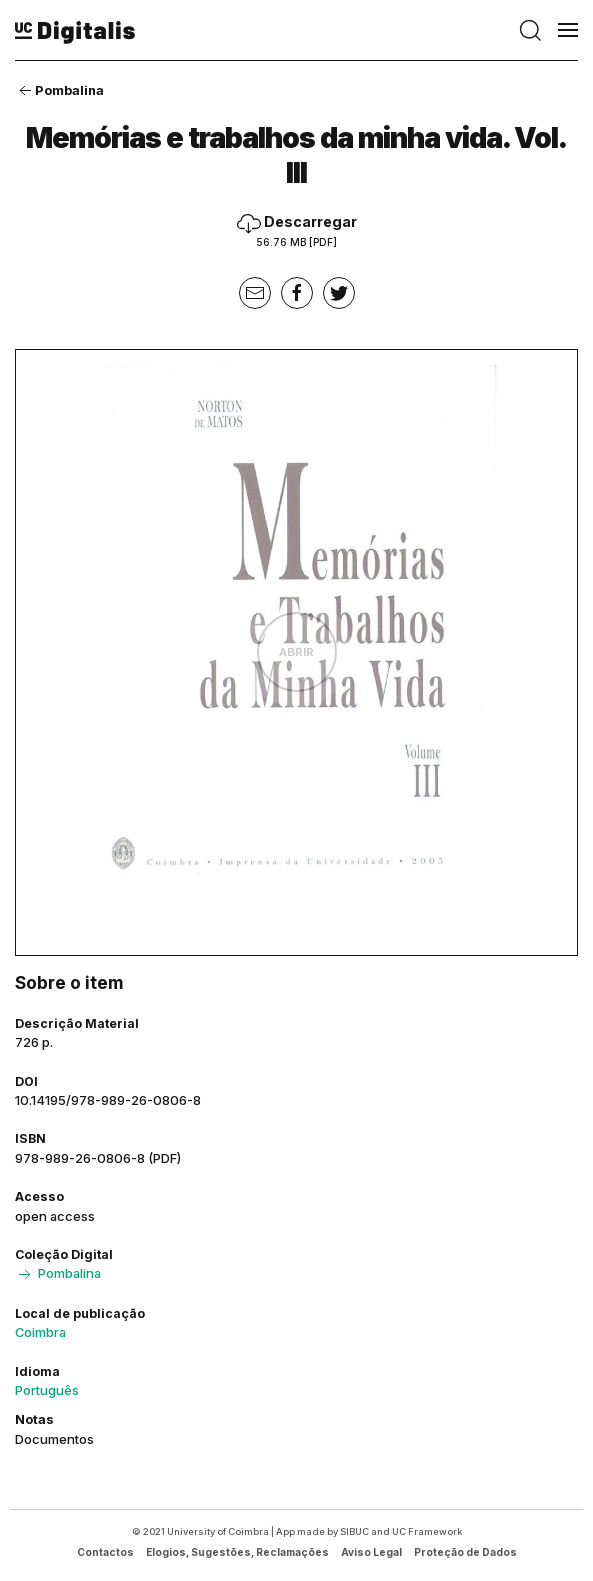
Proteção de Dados (465, 1552)
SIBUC (354, 1531)
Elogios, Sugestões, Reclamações (237, 1552)
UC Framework (427, 1531)
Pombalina (59, 90)
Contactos (105, 1552)
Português (47, 1390)
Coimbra (40, 1332)
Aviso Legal (371, 1552)
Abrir (296, 652)
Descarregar (297, 230)
